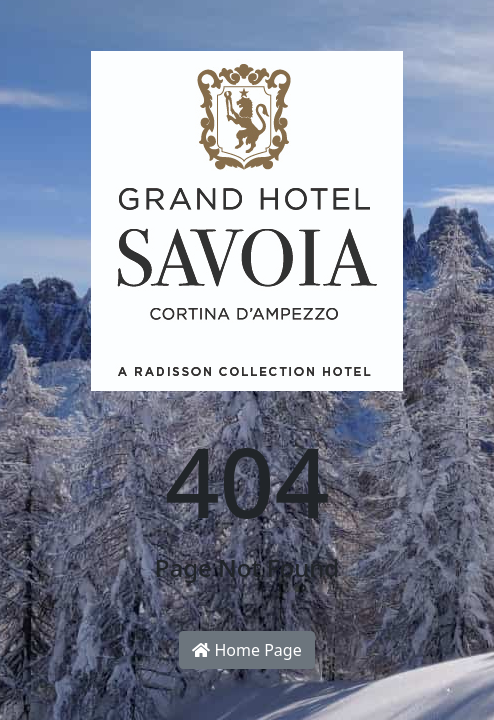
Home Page (246, 650)
